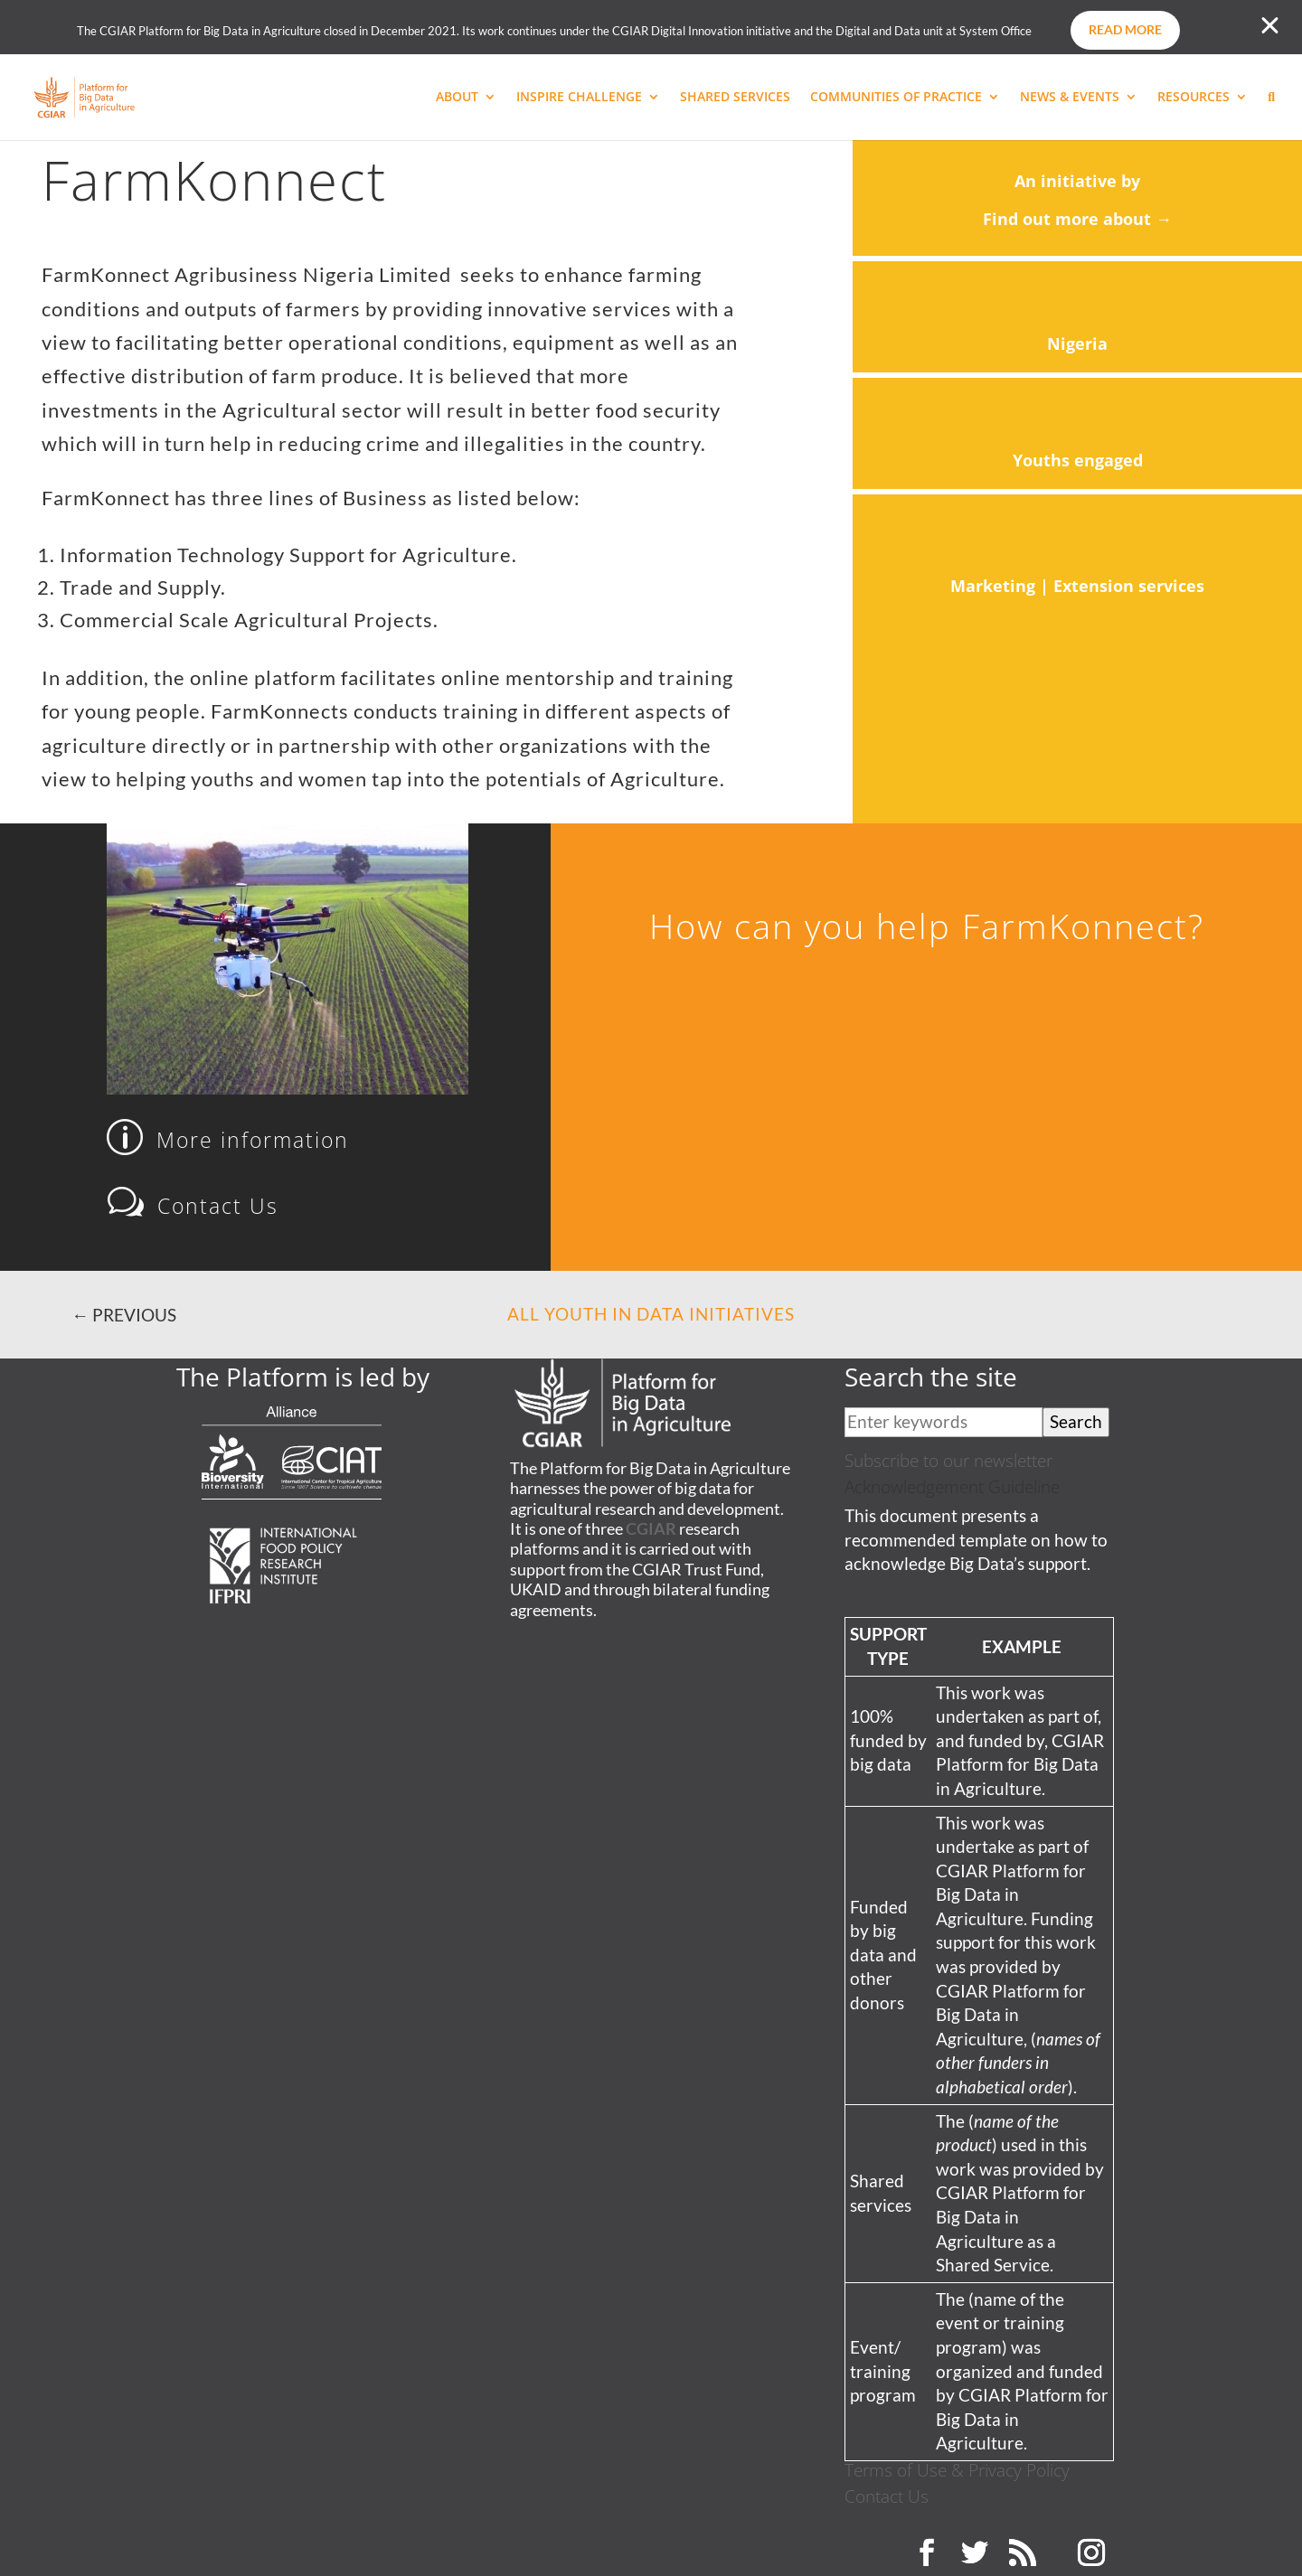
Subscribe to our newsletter (948, 1460)
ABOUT (457, 97)
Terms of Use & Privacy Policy (957, 2470)
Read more (1125, 29)
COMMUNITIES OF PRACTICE (896, 97)
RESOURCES (1193, 97)
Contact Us (886, 2496)
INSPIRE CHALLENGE (579, 97)
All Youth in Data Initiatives (651, 1313)
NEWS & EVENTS (1069, 97)
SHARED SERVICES (735, 97)
